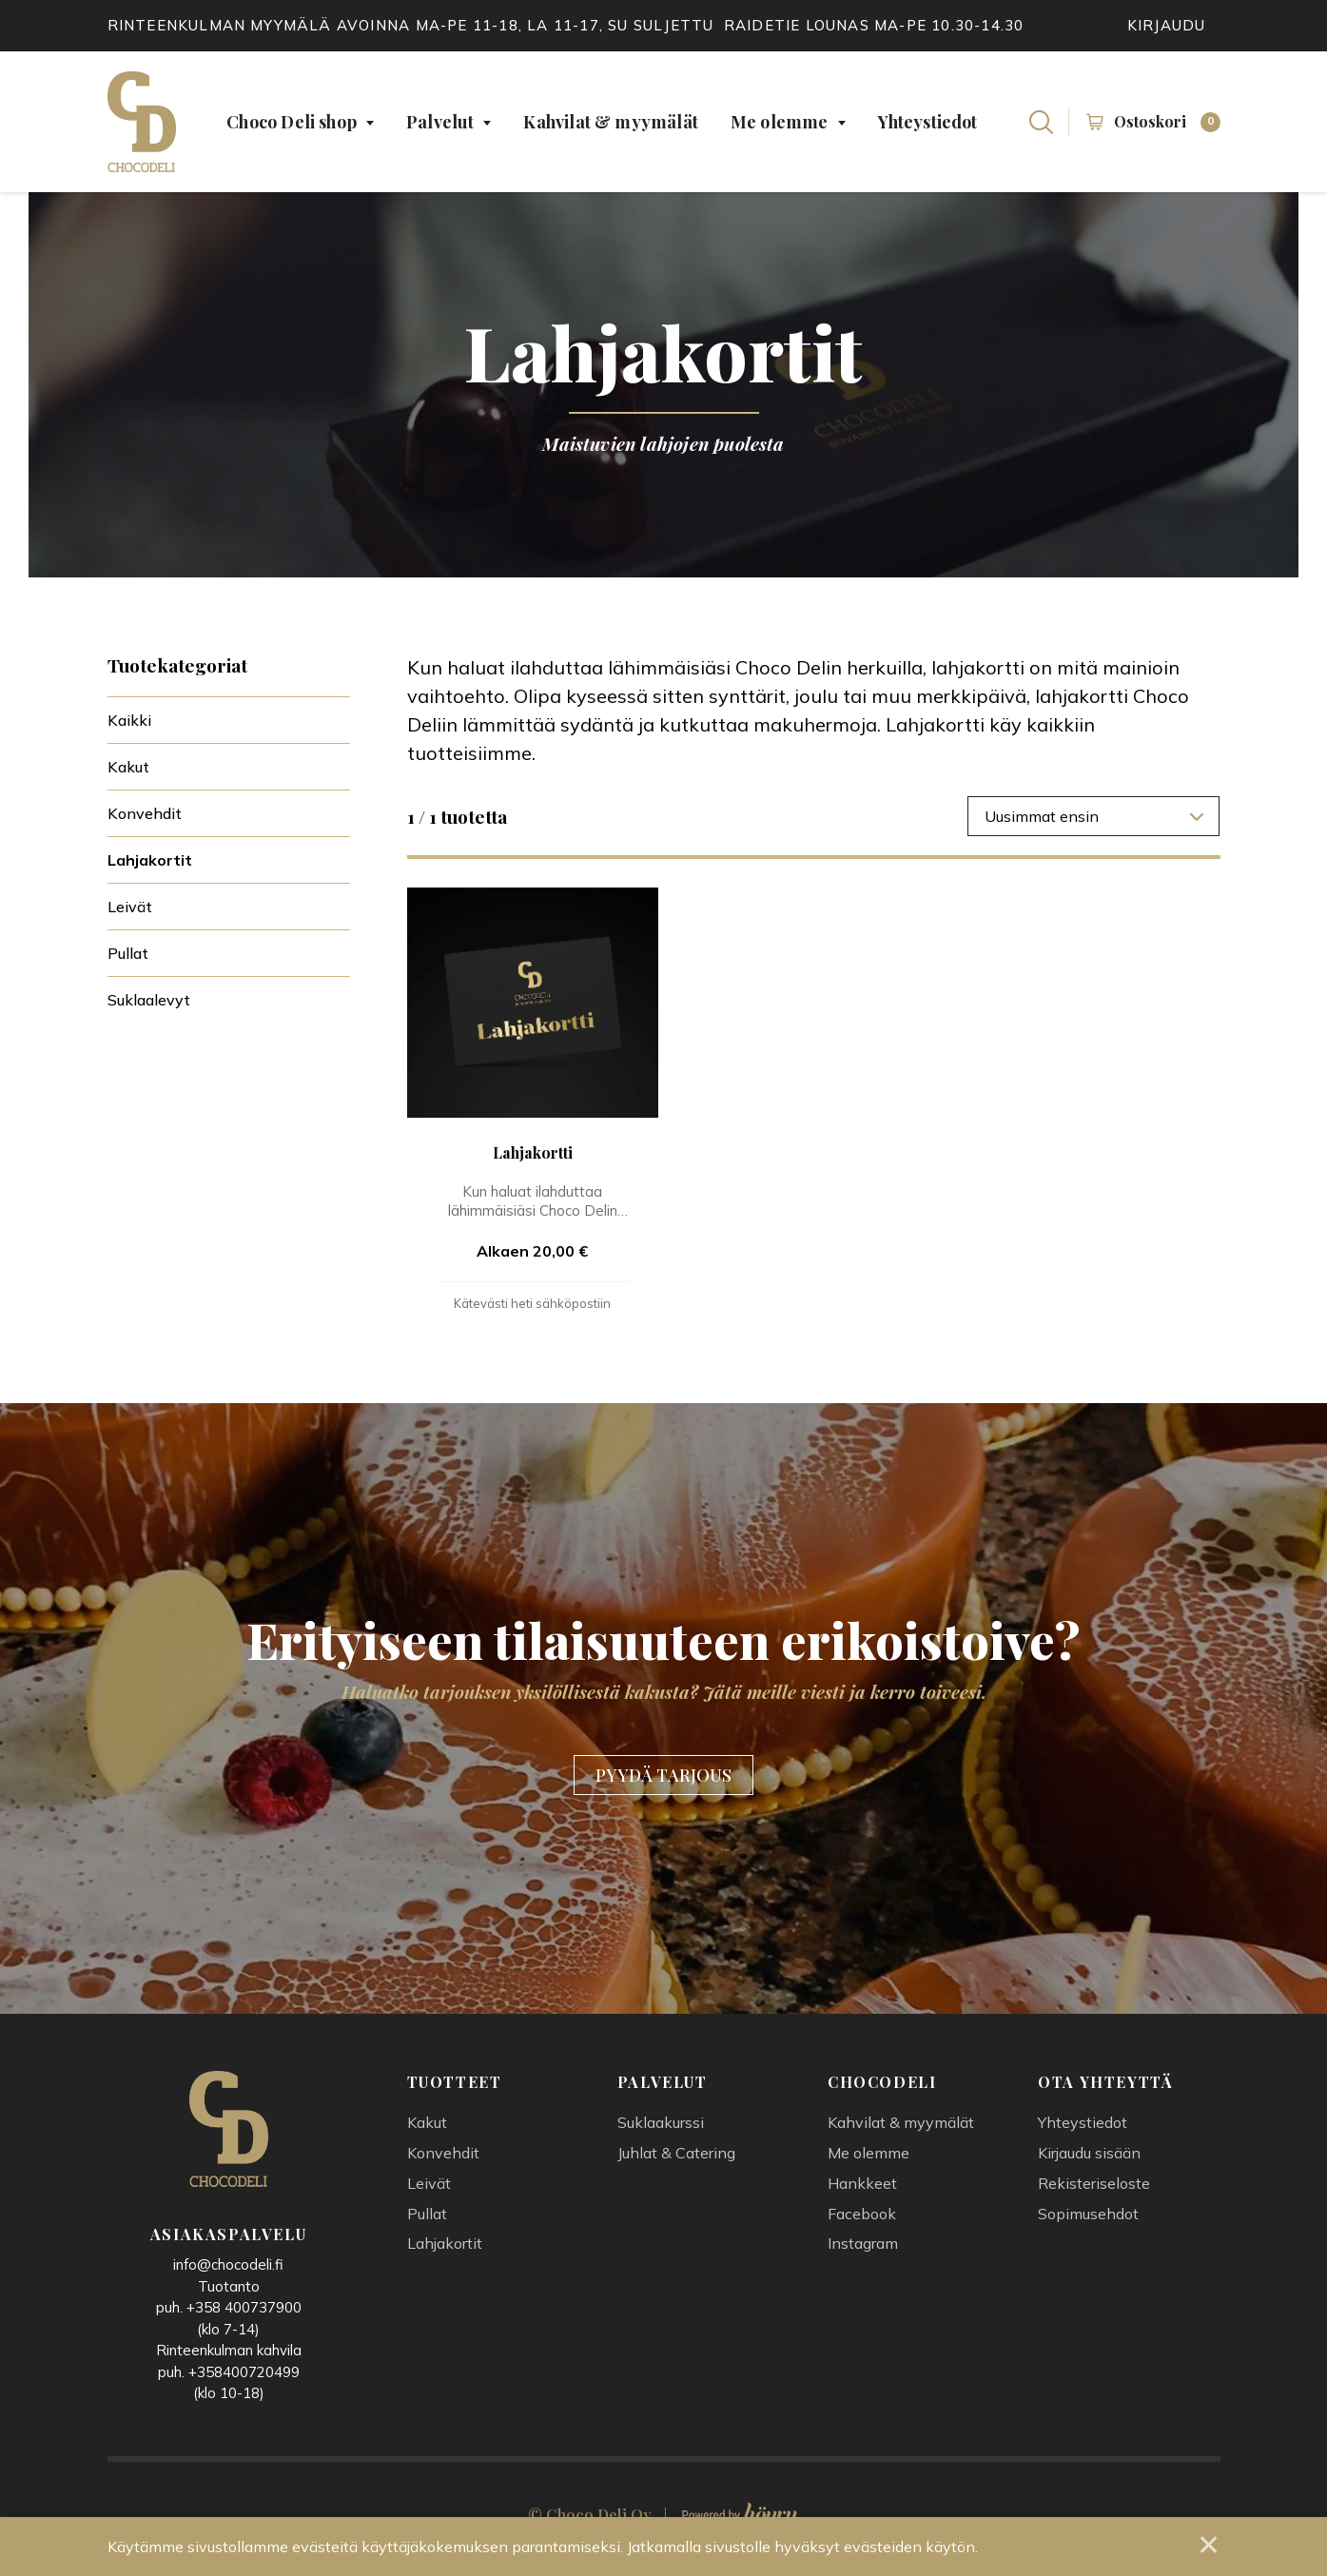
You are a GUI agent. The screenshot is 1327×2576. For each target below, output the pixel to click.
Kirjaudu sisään (1089, 2159)
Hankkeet (862, 2189)
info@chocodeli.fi (228, 2272)
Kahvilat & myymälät (610, 121)
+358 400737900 (244, 2315)
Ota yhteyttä (1105, 2089)
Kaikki (129, 720)
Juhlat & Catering (676, 2159)
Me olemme (780, 121)
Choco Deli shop (291, 121)
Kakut (128, 766)
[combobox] (1093, 816)
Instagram (863, 2250)
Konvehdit (144, 813)
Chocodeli (882, 2089)
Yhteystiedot (928, 121)
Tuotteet (454, 2089)
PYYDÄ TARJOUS (663, 1780)
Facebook (862, 2220)
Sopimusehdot (1088, 2220)
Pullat (127, 953)
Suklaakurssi (660, 2129)
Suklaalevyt (148, 999)
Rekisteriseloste (1094, 2189)
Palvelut (440, 121)
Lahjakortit (149, 859)
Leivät (129, 906)
